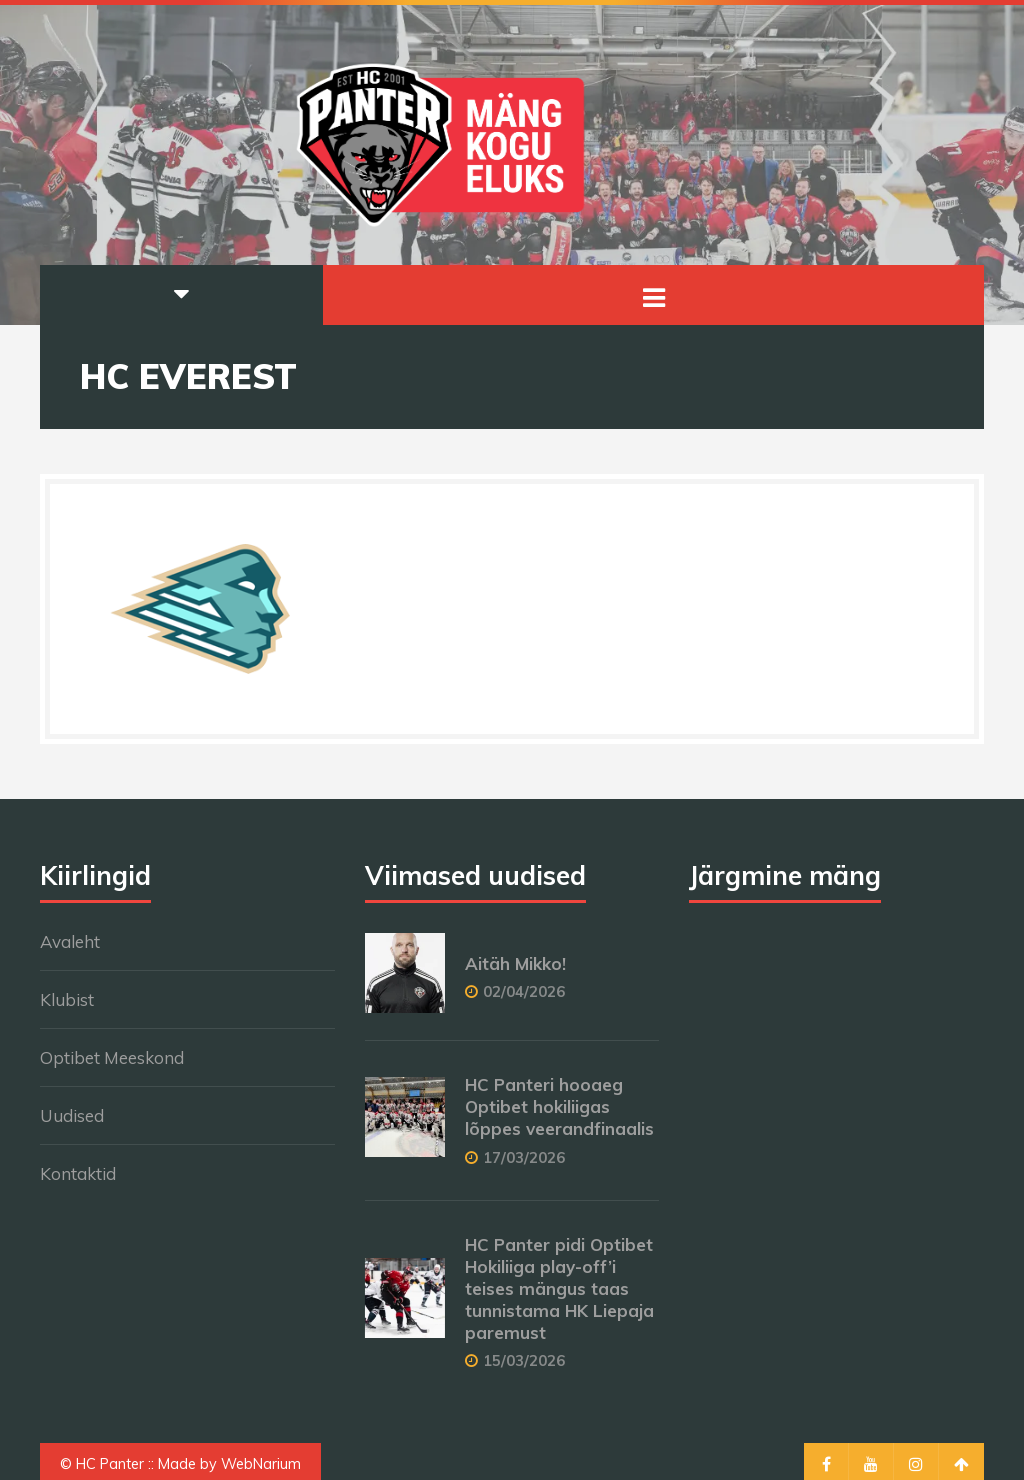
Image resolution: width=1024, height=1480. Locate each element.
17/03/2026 (524, 1157)
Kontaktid (78, 1173)
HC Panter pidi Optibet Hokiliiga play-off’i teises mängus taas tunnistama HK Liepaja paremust (559, 1288)
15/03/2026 (524, 1360)
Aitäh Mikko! (515, 963)
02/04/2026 (524, 991)
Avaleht (70, 941)
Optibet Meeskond (112, 1057)
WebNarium (261, 1464)
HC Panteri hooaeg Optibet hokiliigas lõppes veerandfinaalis (559, 1106)
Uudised (72, 1115)
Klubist (67, 999)
